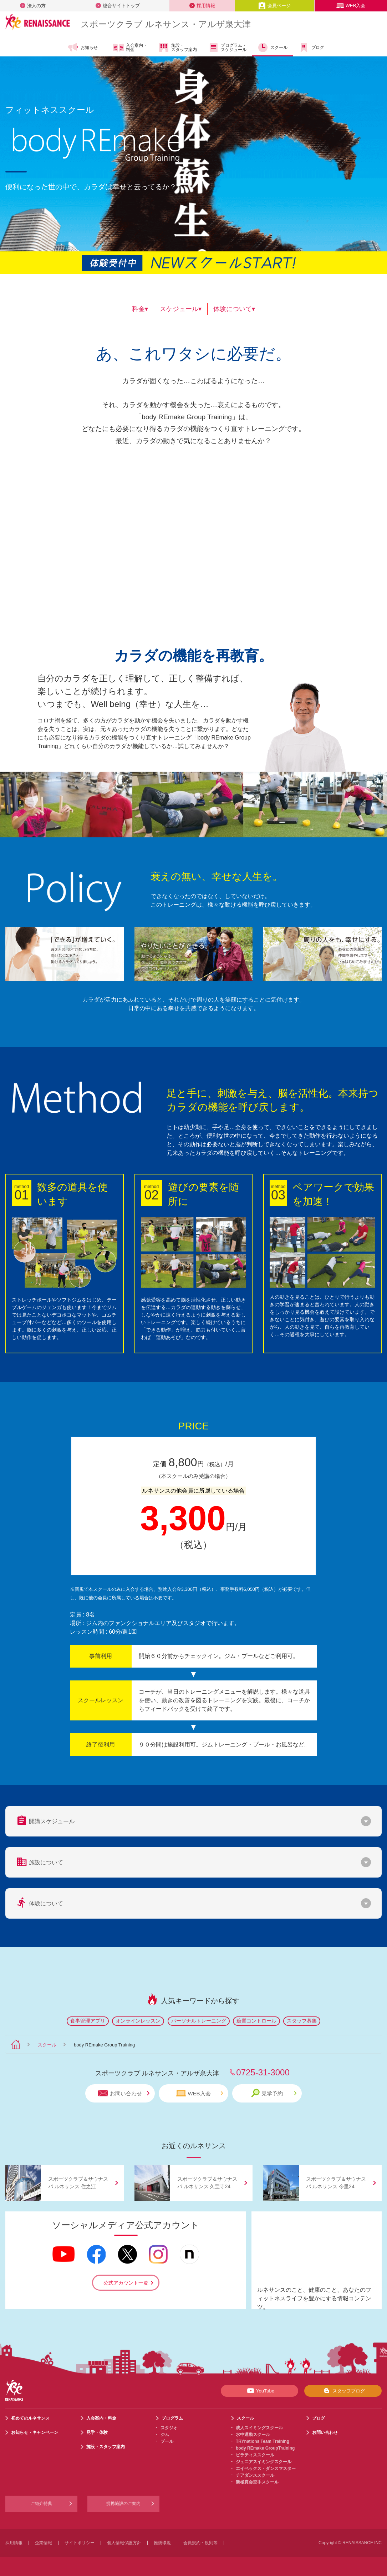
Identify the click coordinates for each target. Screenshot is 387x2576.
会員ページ (274, 5)
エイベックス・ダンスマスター (266, 2468)
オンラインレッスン (138, 2021)
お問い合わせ (123, 2093)
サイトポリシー (80, 2542)
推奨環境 (162, 2542)
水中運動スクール (253, 2434)
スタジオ (169, 2427)
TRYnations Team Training (262, 2441)
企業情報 (43, 2542)
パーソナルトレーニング (198, 2021)
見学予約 (273, 2093)
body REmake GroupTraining (265, 2448)
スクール (272, 47)
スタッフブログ (343, 2390)
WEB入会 (351, 5)
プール (167, 2441)
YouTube (259, 2390)
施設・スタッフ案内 (177, 47)
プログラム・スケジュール (227, 47)
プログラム (172, 2418)
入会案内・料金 (130, 48)
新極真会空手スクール (257, 2482)
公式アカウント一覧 (125, 2283)
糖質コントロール (256, 2021)
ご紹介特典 (41, 2503)
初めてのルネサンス (30, 2418)
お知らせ (82, 47)
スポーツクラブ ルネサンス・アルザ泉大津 (166, 24)
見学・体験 (97, 2432)
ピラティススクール (255, 2454)
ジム (165, 2434)
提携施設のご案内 (123, 2503)
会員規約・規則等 (200, 2542)
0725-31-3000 (262, 2072)
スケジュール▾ (181, 308)
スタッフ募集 (302, 2021)
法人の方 (33, 5)
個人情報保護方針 (124, 2542)
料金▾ (140, 308)
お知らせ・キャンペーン (34, 2432)
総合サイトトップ (118, 5)
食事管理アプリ (87, 2021)
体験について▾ (234, 308)
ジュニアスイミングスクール (263, 2461)
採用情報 (202, 5)
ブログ (311, 47)
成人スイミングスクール (259, 2427)
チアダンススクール (255, 2475)
